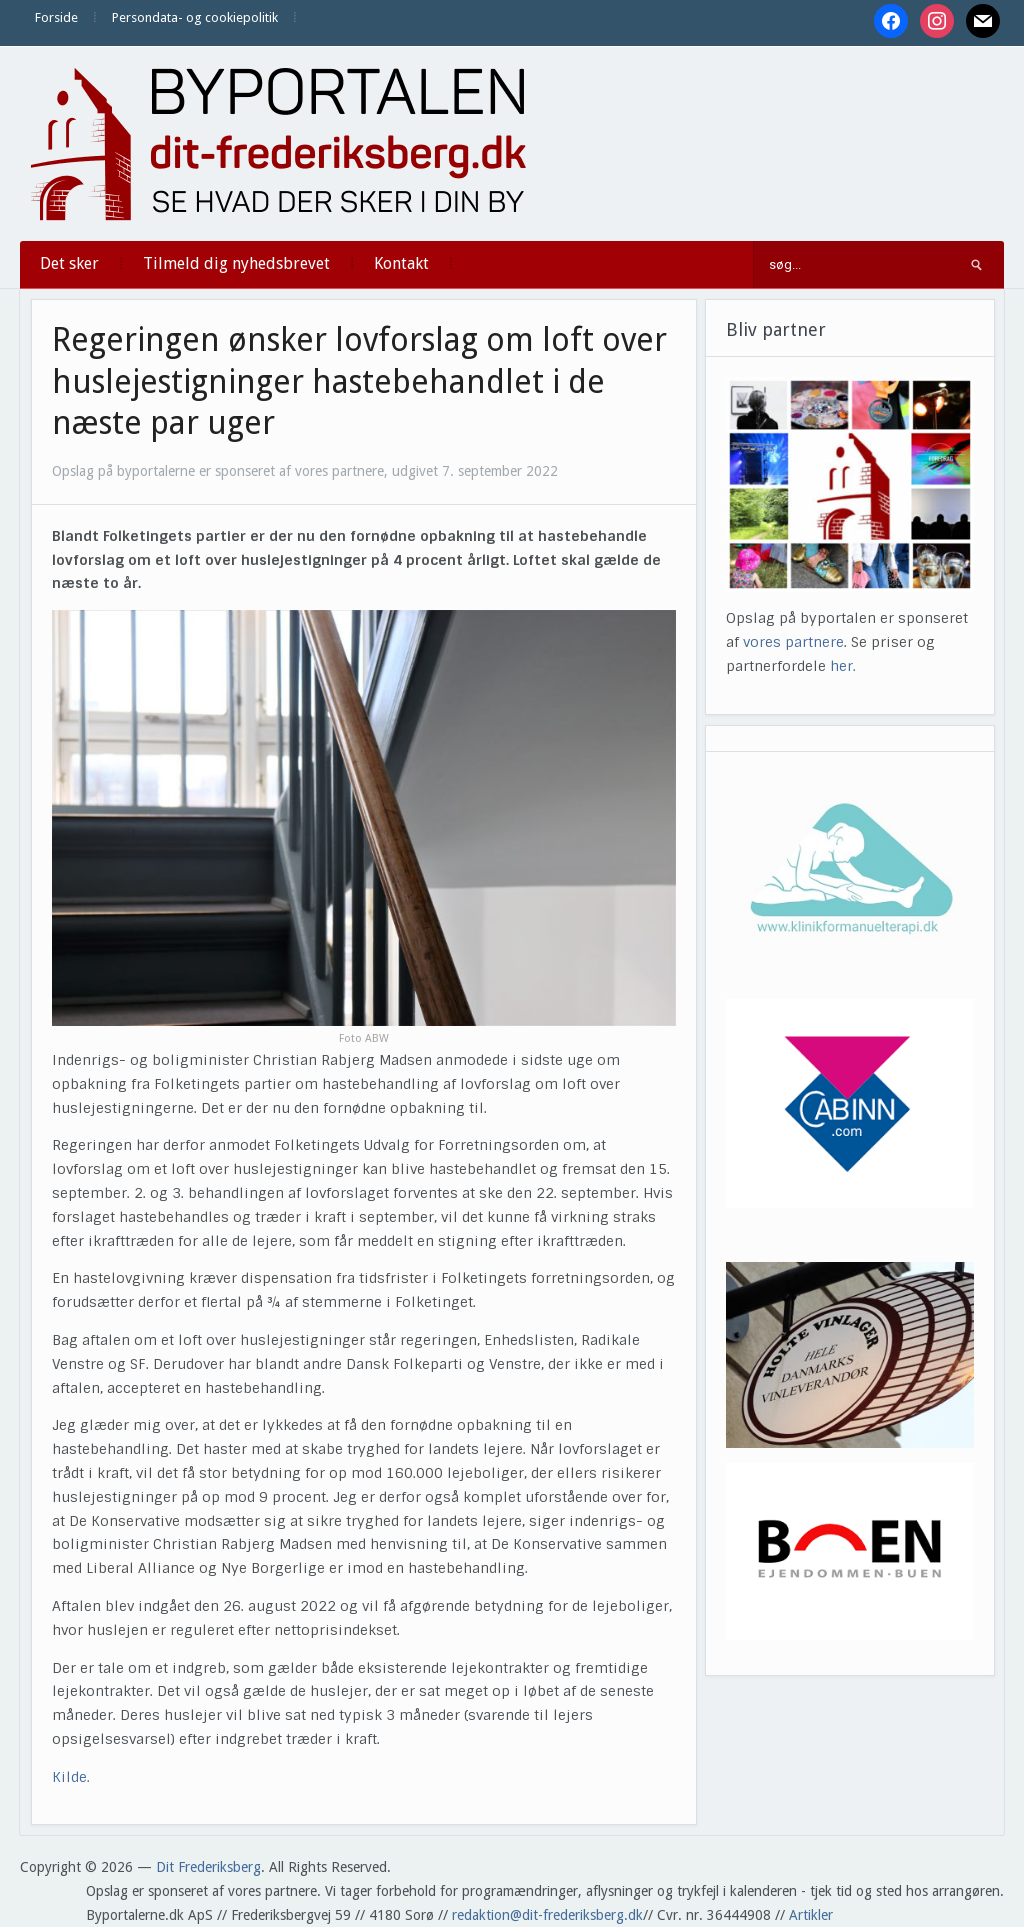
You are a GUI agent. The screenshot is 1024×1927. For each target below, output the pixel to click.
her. (843, 666)
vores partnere (793, 642)
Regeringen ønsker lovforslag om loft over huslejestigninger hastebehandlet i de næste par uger (359, 381)
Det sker (69, 263)
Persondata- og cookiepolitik (195, 17)
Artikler (811, 1915)
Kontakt (401, 263)
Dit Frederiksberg (208, 1867)
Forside (56, 17)
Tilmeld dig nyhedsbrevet (236, 263)
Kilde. (73, 1777)
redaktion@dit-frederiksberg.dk (547, 1915)
